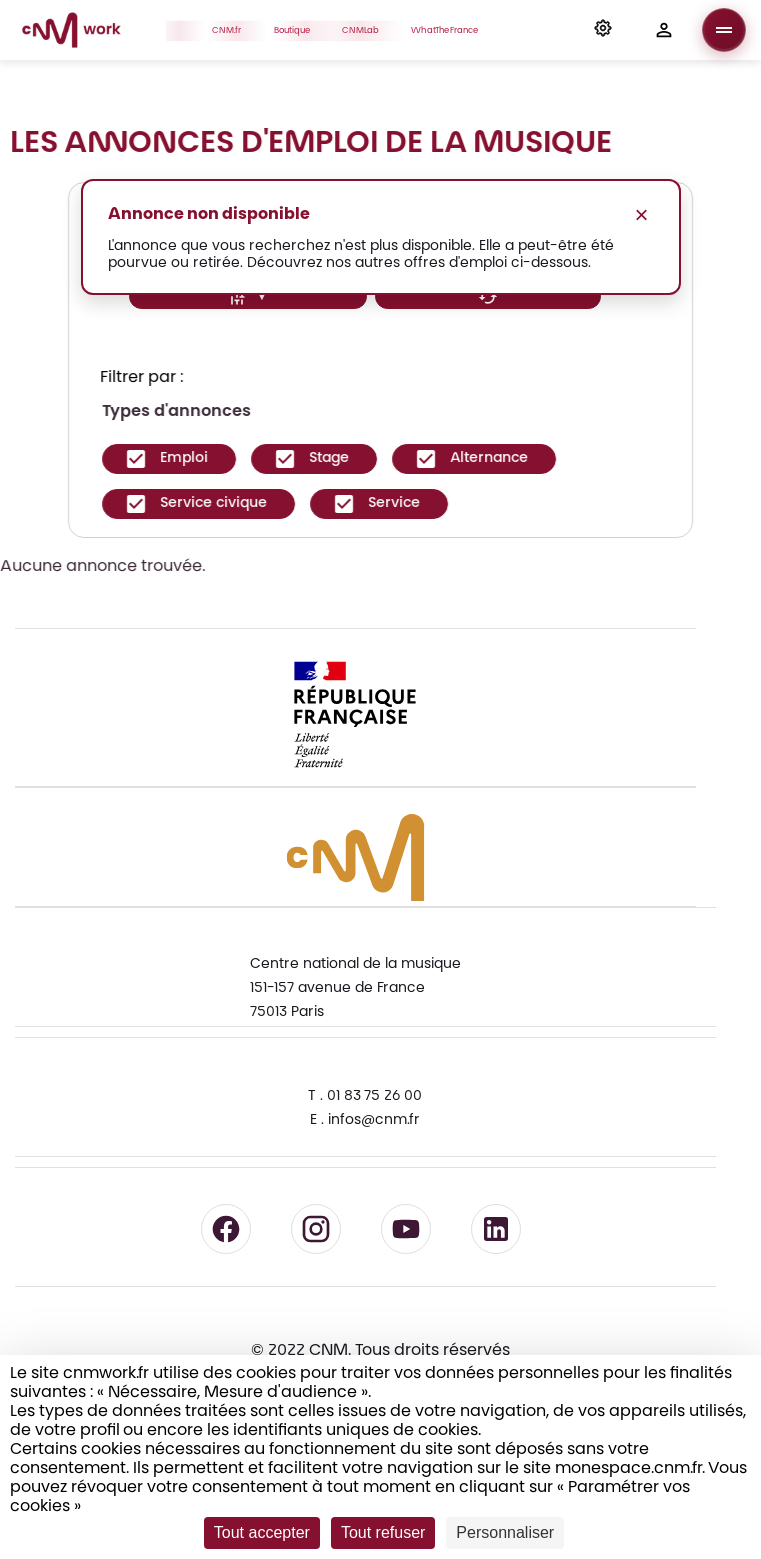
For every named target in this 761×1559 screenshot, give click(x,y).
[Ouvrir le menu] (724, 30)
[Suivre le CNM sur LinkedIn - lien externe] (496, 1229)
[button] (603, 30)
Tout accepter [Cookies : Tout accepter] (262, 1532)
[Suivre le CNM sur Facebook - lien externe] (226, 1229)
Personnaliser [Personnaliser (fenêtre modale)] (505, 1532)
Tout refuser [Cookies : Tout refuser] (383, 1532)
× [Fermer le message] (641, 214)
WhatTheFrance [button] (450, 30)
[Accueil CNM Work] (71, 33)
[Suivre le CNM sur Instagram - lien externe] (316, 1229)
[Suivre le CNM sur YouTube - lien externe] (406, 1229)
